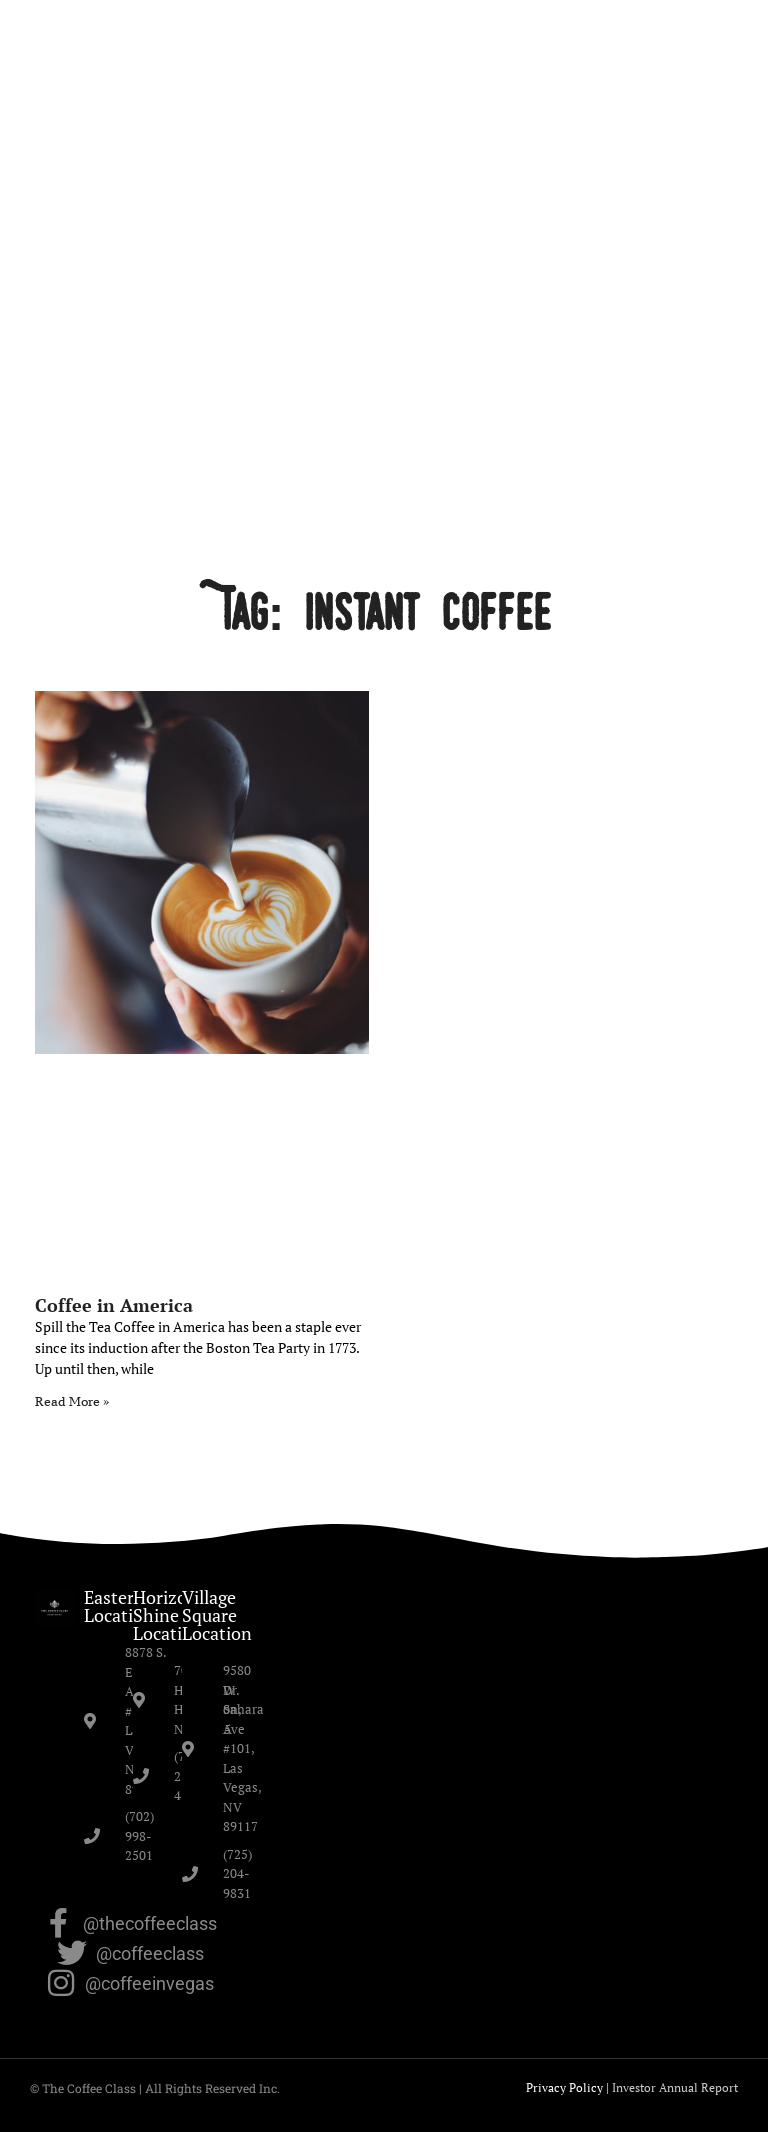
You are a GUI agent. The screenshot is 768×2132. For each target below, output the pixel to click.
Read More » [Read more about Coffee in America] (72, 1401)
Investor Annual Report (675, 2087)
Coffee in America (114, 1305)
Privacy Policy (564, 2087)
